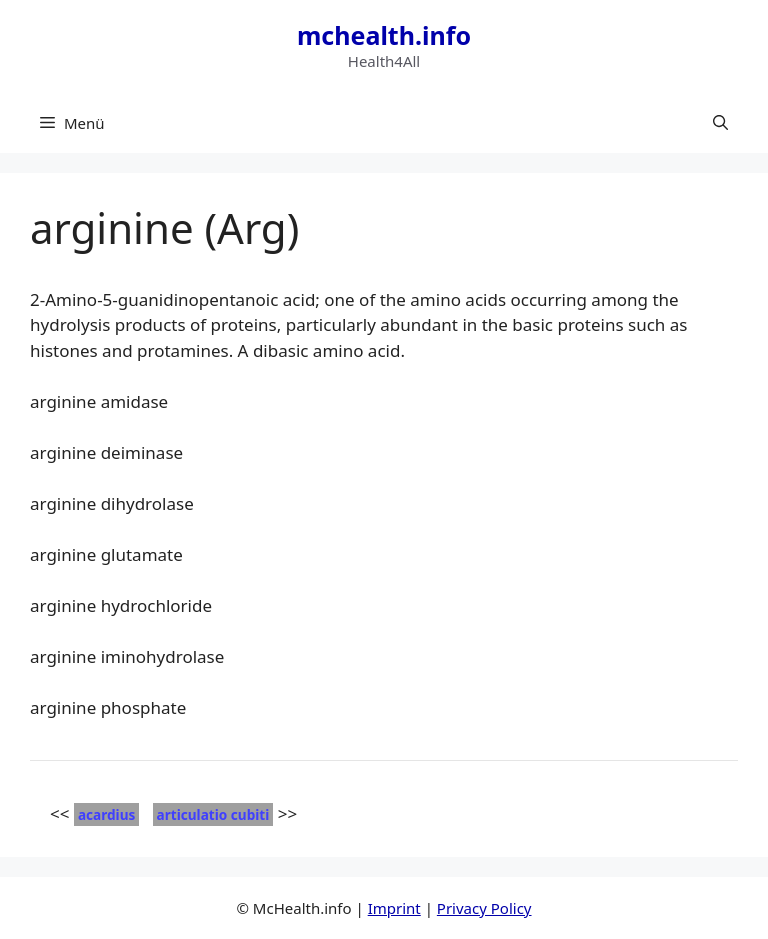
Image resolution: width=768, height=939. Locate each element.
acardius (106, 814)
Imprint (394, 908)
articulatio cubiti (213, 814)
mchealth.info (384, 35)
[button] (720, 123)
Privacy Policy (484, 908)
